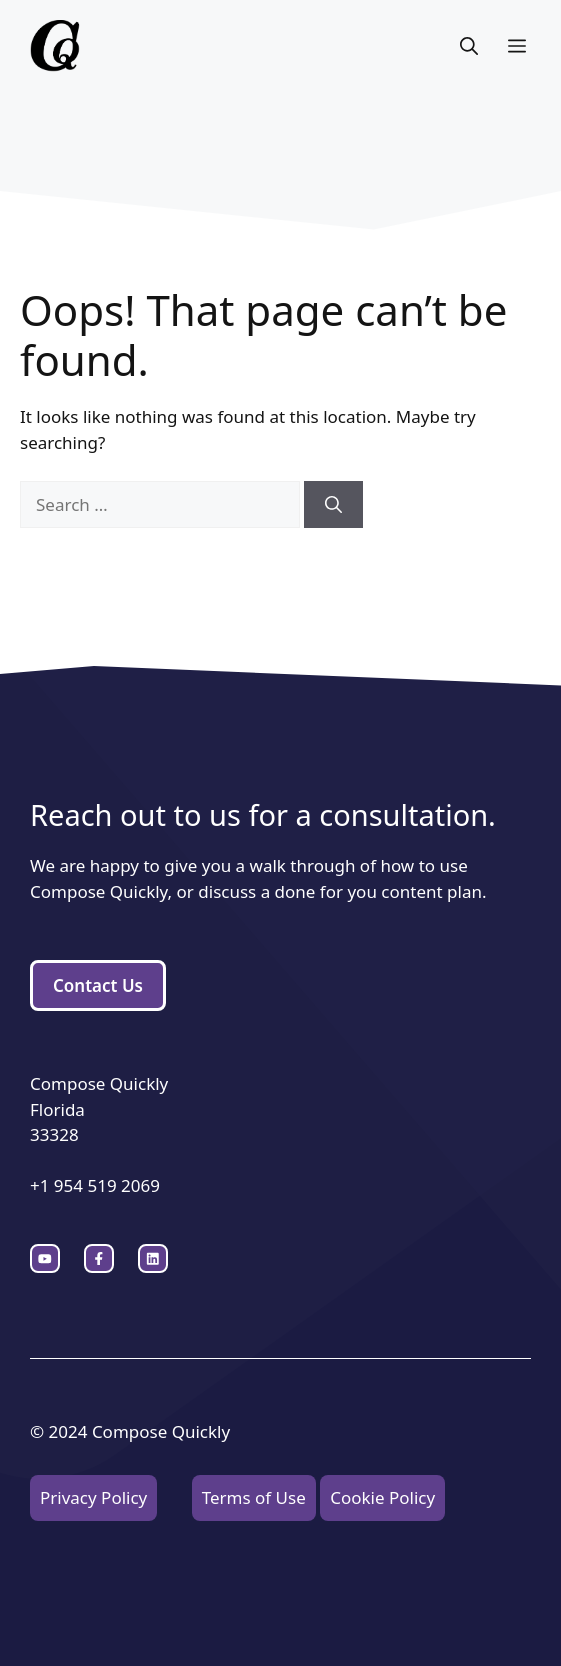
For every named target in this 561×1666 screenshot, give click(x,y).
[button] (469, 46)
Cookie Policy (382, 1497)
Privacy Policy (93, 1497)
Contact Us (98, 985)
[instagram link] (45, 1259)
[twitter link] (99, 1259)
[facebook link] (153, 1259)
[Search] (333, 505)
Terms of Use (254, 1497)
